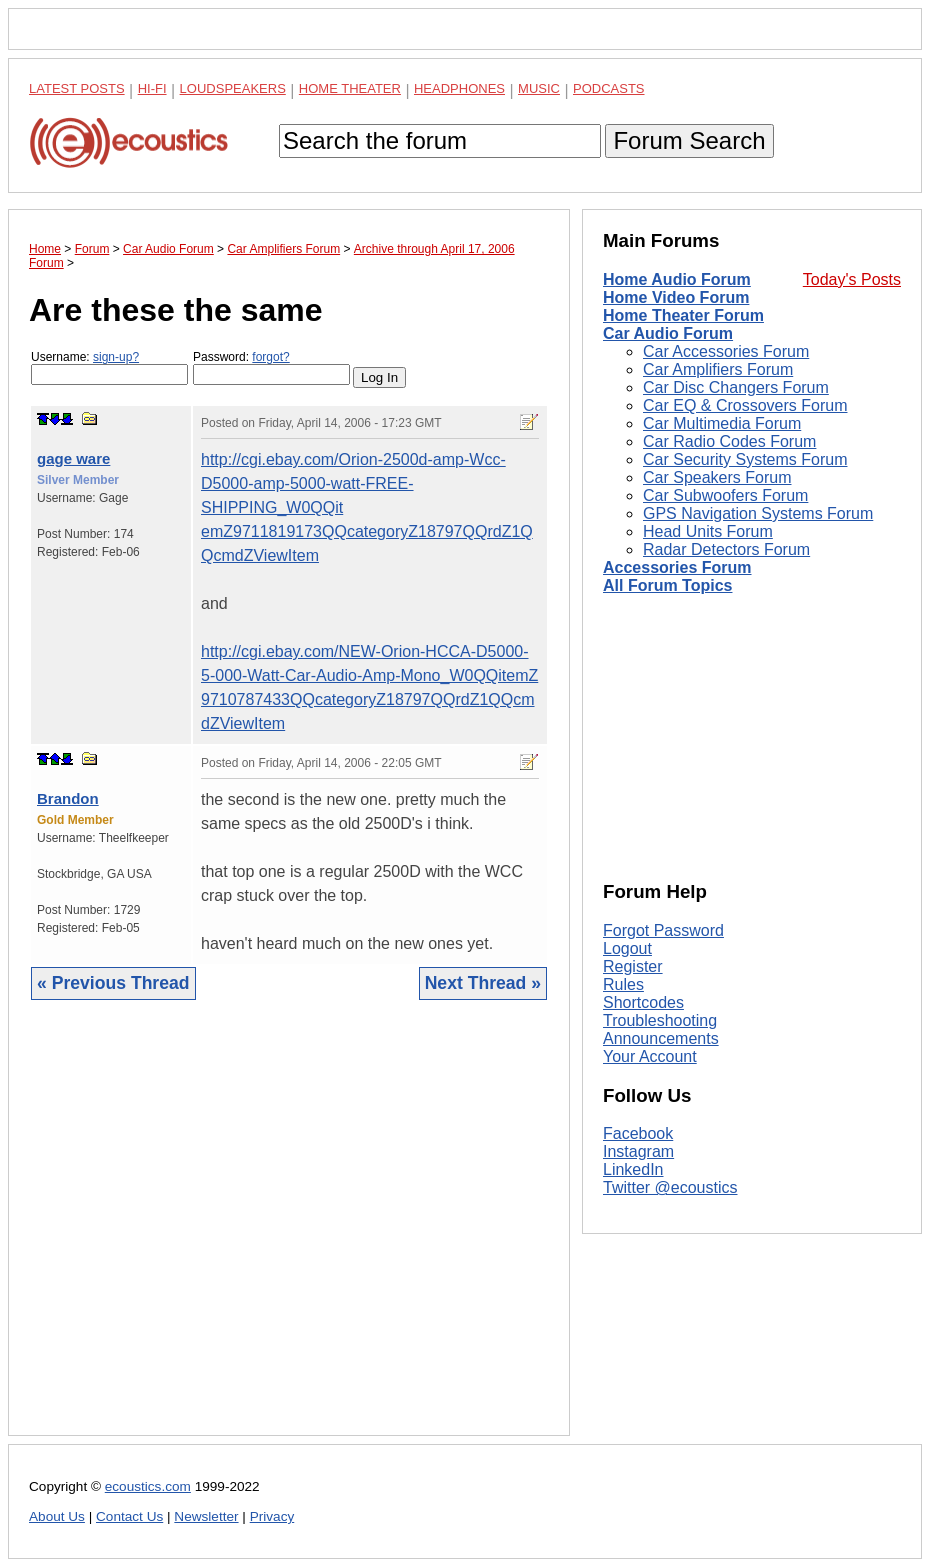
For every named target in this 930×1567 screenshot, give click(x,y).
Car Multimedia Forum (722, 423)
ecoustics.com (148, 1486)
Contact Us (129, 1516)
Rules (623, 984)
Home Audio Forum (677, 279)
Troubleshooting (660, 1020)
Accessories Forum (677, 567)
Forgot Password (663, 930)
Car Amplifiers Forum (718, 369)
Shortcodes (643, 1002)
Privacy (272, 1516)
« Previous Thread (113, 983)
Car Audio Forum (668, 333)
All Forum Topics (667, 585)
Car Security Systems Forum (745, 459)
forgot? (270, 357)
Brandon (68, 798)
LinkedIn (633, 1169)
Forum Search (689, 140)
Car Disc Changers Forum (736, 387)
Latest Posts (77, 88)
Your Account (650, 1056)
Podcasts (609, 88)
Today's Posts (852, 279)
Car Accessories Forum (726, 351)
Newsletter (206, 1516)
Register (633, 966)
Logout (627, 948)
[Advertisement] (289, 1233)
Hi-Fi (152, 88)
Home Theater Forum (683, 315)
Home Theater (350, 88)
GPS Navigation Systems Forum (758, 513)
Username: (109, 367)
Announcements (661, 1038)
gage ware (73, 458)
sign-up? (116, 357)
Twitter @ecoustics (670, 1187)
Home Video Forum (676, 297)
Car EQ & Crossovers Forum (745, 405)
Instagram (638, 1151)
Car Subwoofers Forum (725, 495)
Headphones (459, 88)
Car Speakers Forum (717, 477)
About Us (57, 1516)
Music (539, 88)
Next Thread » (483, 983)
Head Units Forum (708, 531)
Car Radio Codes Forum (729, 441)
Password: (271, 367)
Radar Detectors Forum (726, 549)
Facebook (638, 1133)
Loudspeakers (233, 88)
